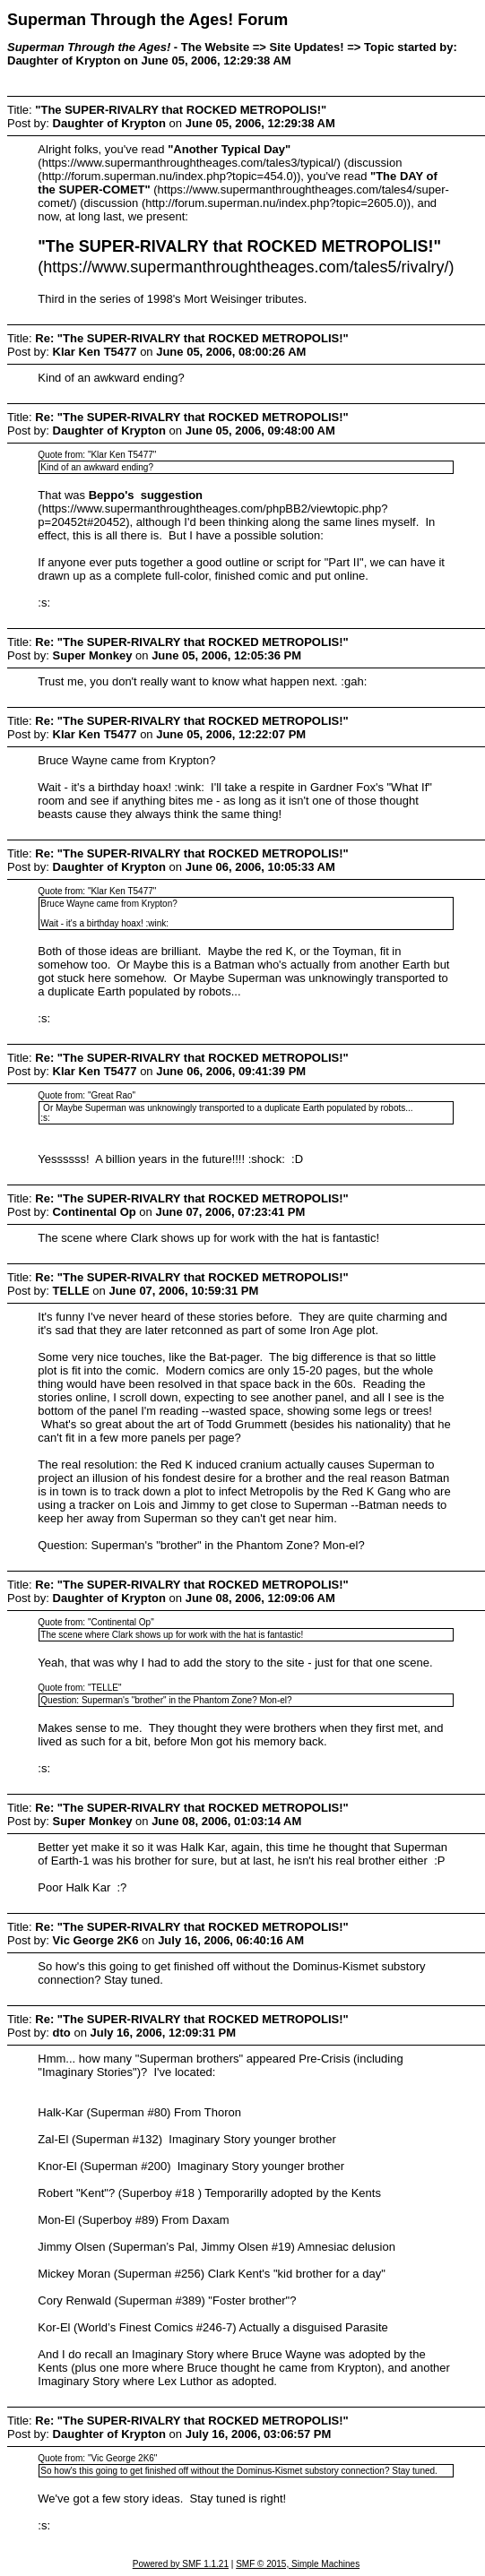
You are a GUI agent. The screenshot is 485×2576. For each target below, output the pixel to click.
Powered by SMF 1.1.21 (181, 2564)
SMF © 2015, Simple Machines (297, 2564)
